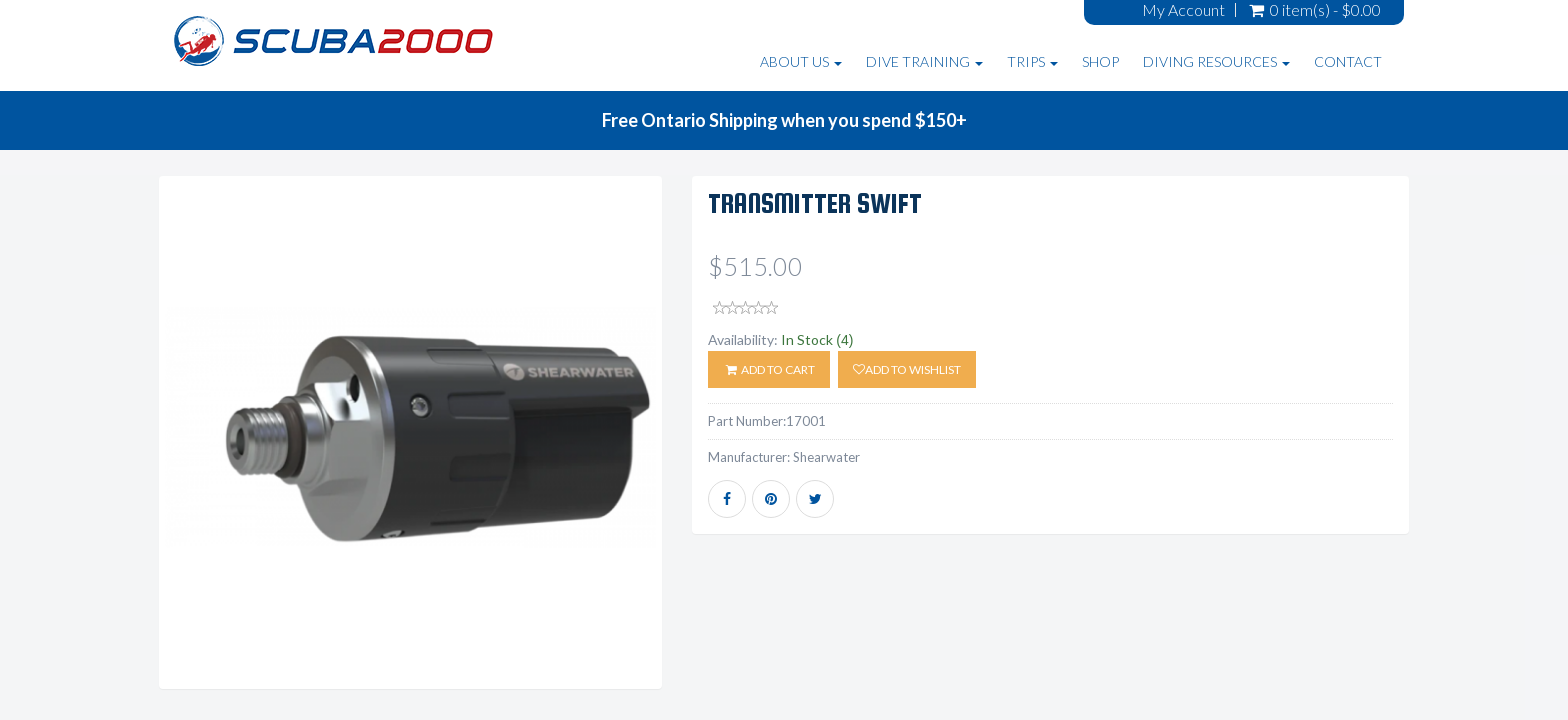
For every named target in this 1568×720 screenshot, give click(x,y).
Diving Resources (1216, 61)
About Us (801, 61)
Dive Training (924, 61)
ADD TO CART (768, 369)
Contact (1348, 61)
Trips (1032, 61)
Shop (1100, 61)
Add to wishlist (907, 369)
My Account (1183, 10)
